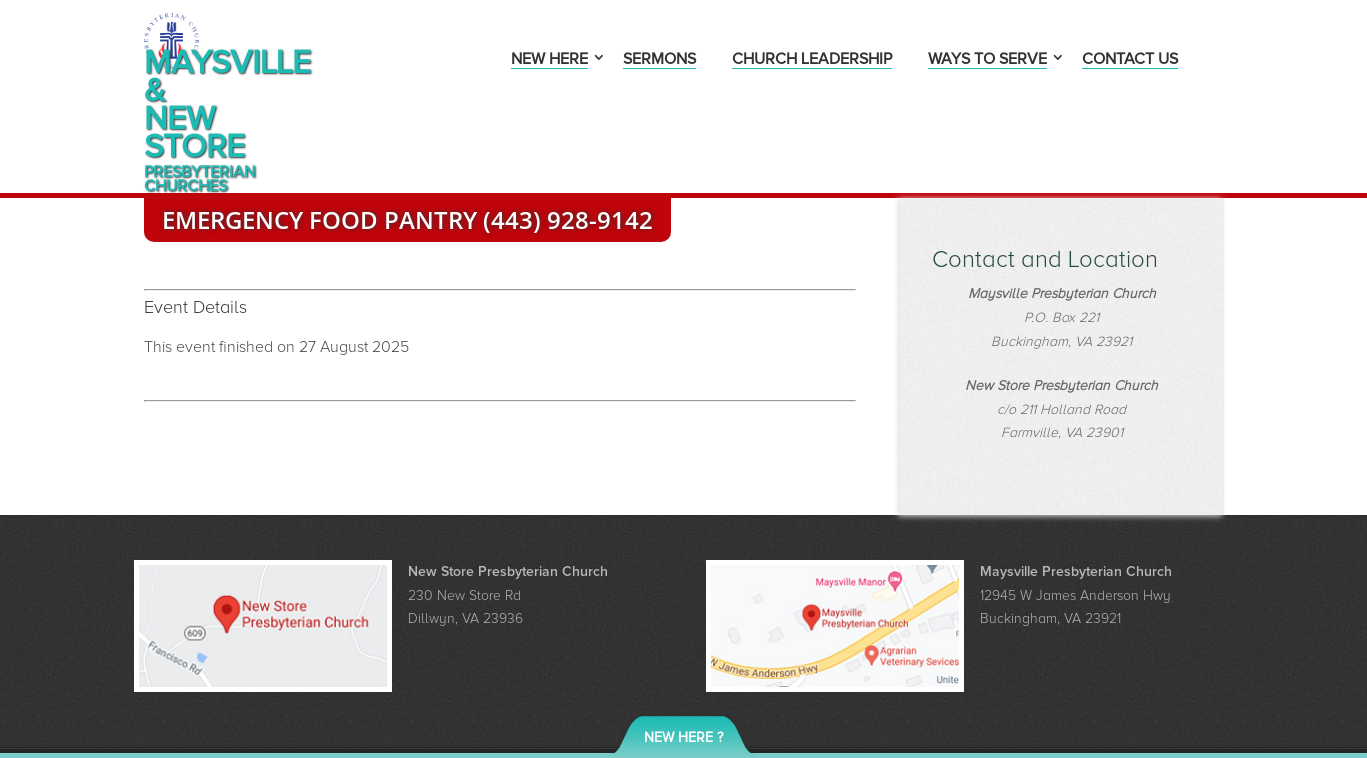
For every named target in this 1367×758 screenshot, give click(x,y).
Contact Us (1130, 60)
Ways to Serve (987, 60)
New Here (549, 60)
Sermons (659, 60)
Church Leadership (812, 60)
